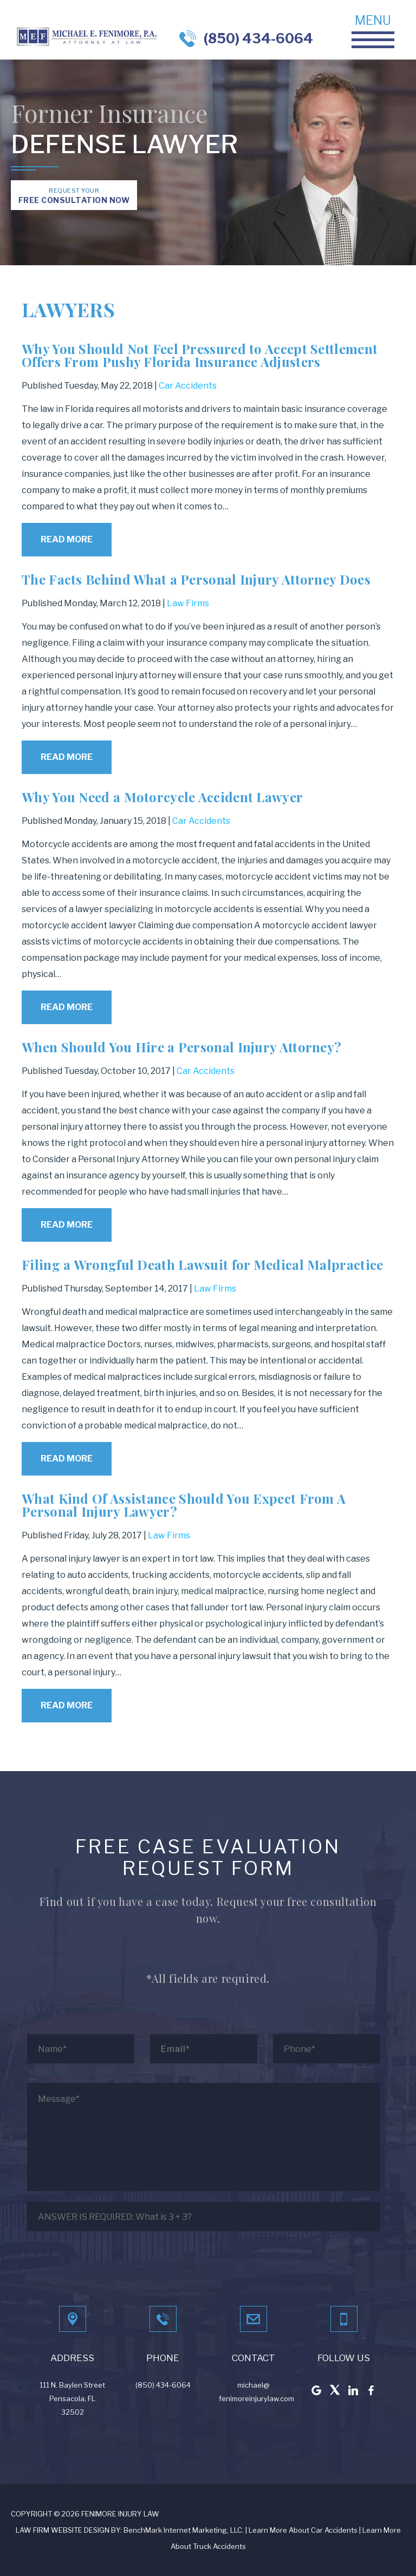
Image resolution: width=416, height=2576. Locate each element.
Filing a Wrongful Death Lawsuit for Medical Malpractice (203, 1264)
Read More (67, 539)
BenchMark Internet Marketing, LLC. (183, 2530)
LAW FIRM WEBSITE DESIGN (62, 2530)
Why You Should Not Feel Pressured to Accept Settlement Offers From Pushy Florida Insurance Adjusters (200, 355)
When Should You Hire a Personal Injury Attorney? (181, 1047)
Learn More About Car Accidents (303, 2530)
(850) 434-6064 (258, 38)
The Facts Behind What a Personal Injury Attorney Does (196, 579)
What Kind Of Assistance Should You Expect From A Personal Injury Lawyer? (184, 1505)
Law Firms (188, 603)
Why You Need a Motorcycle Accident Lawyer (162, 796)
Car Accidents (188, 386)
